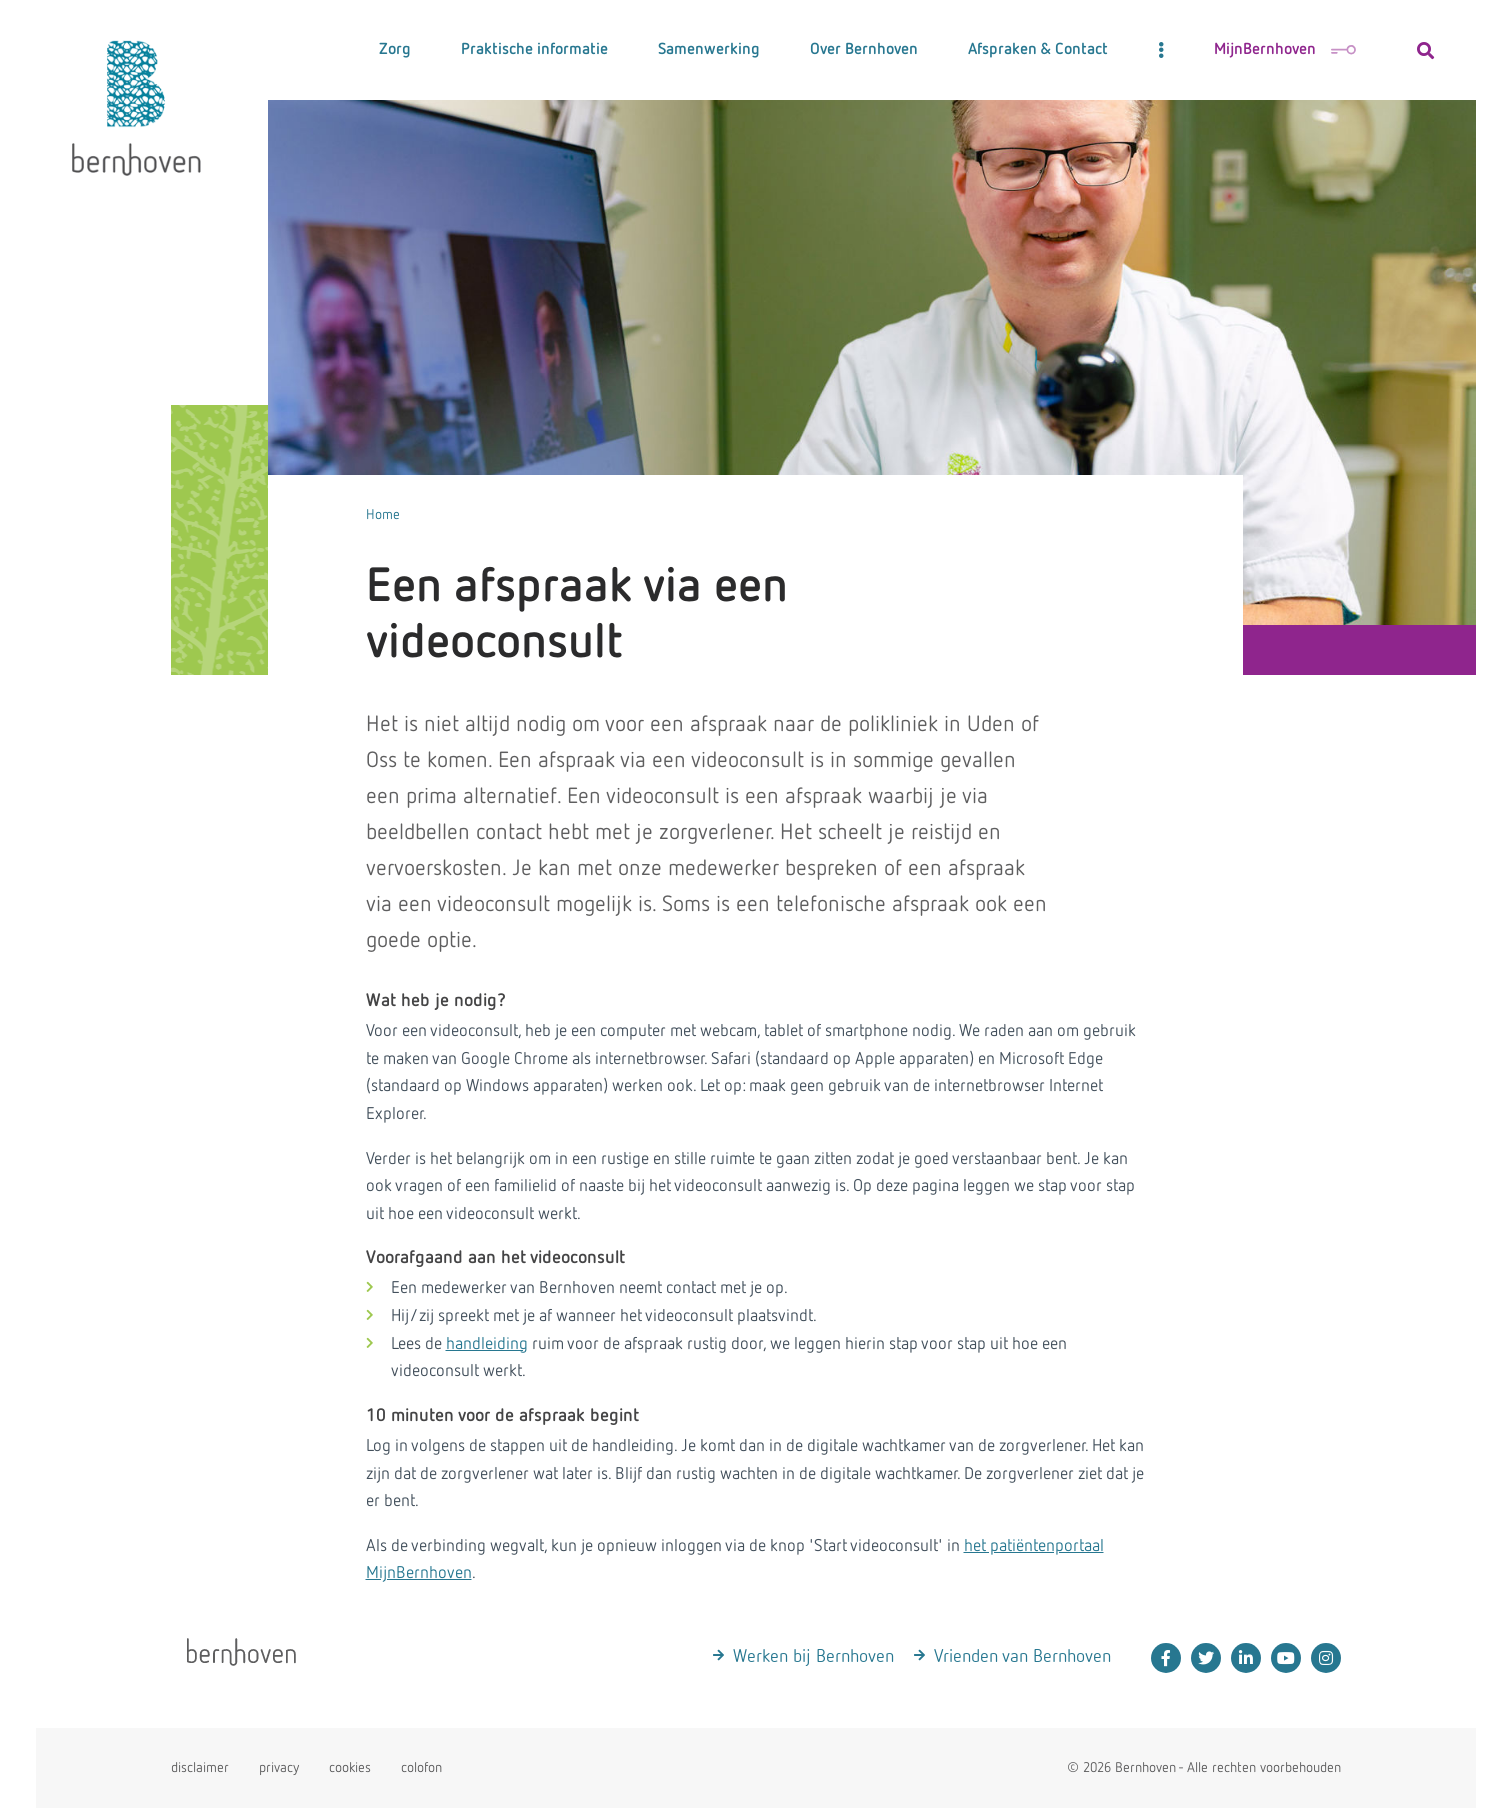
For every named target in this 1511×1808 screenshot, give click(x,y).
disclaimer (200, 1768)
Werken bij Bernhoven (813, 1657)
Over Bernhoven (864, 50)
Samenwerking (709, 50)
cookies (350, 1768)
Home (383, 515)
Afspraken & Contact (1038, 50)
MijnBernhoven (1285, 50)
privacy (279, 1768)
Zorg (395, 50)
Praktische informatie (534, 50)
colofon (421, 1768)
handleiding (487, 1344)
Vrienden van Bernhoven (1022, 1657)
